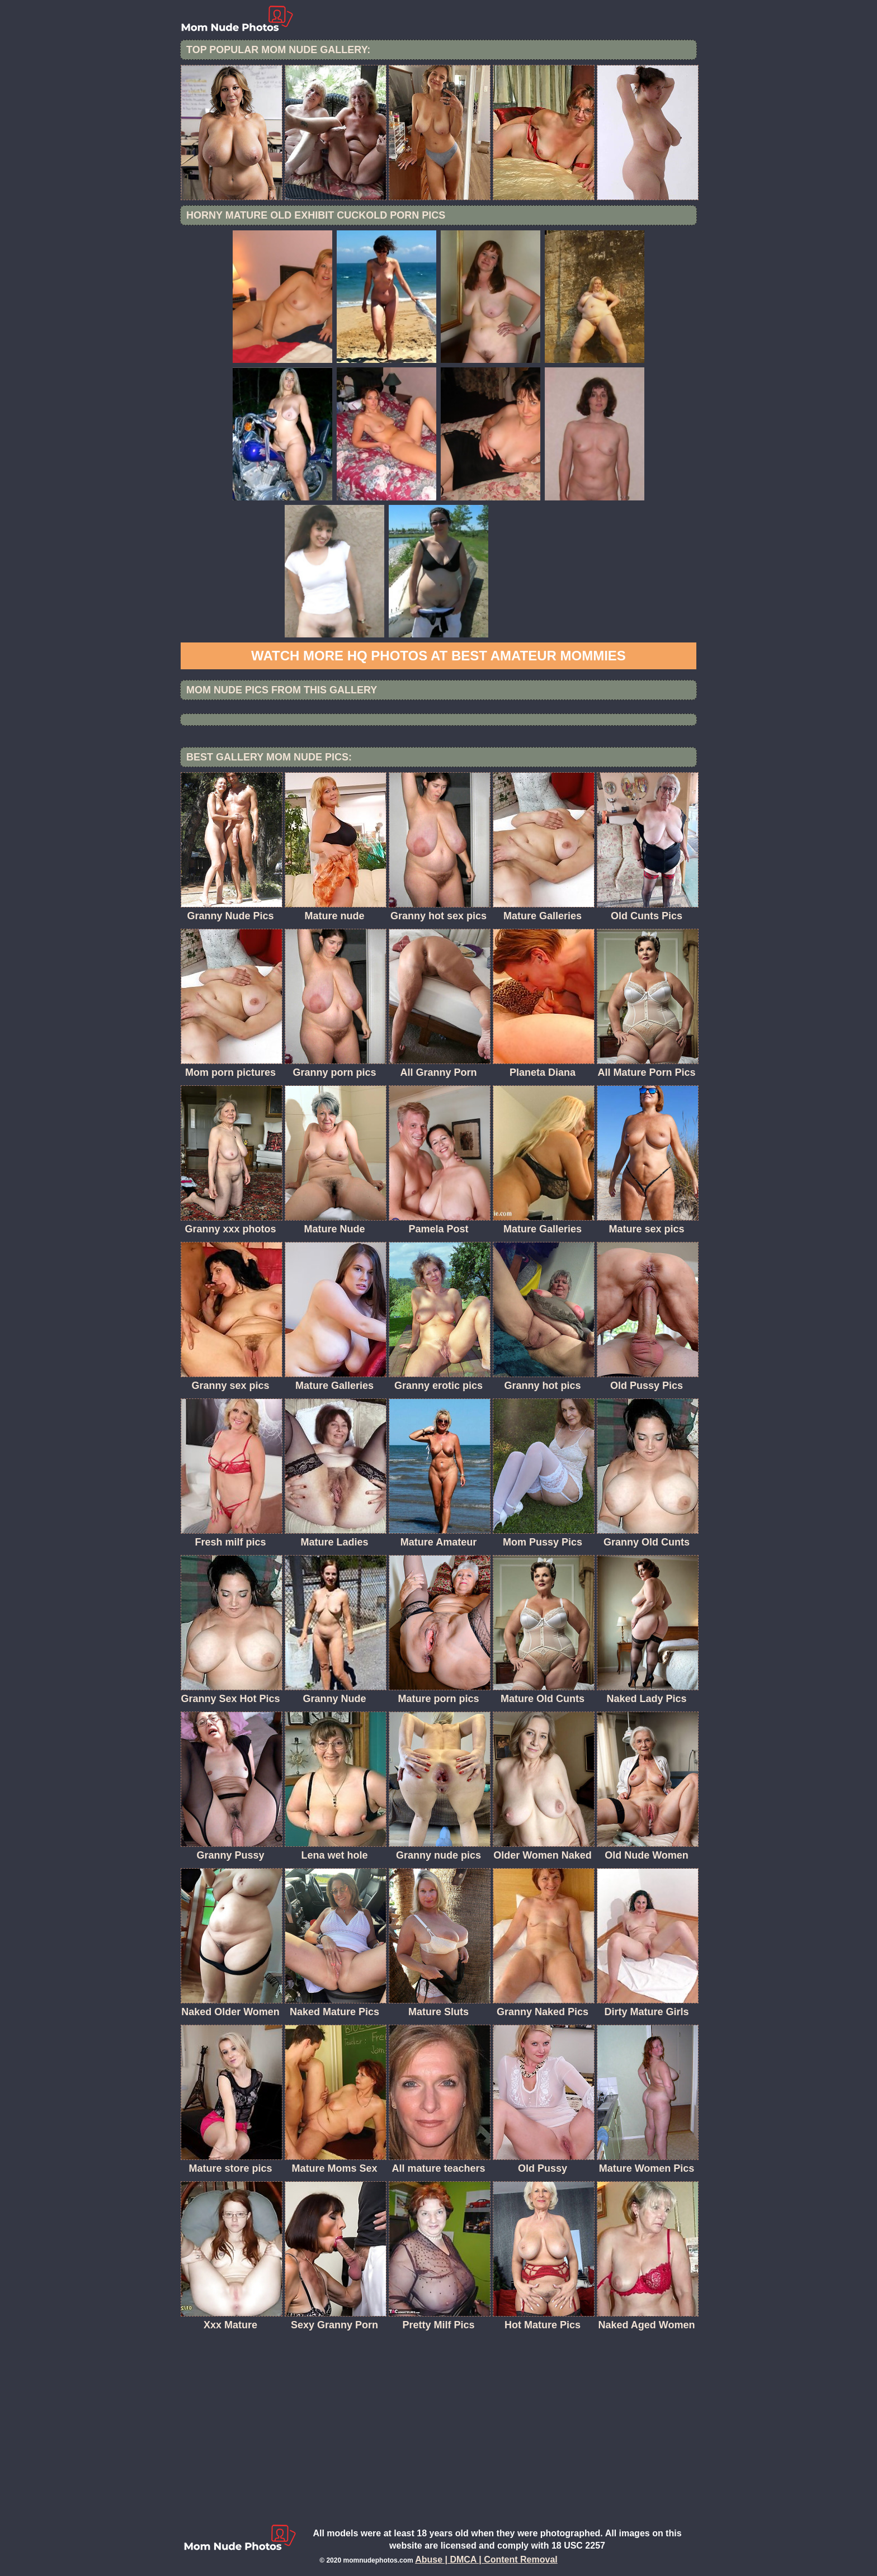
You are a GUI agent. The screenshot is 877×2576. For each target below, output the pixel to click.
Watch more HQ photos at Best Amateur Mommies (438, 655)
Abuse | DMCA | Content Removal (486, 2559)
